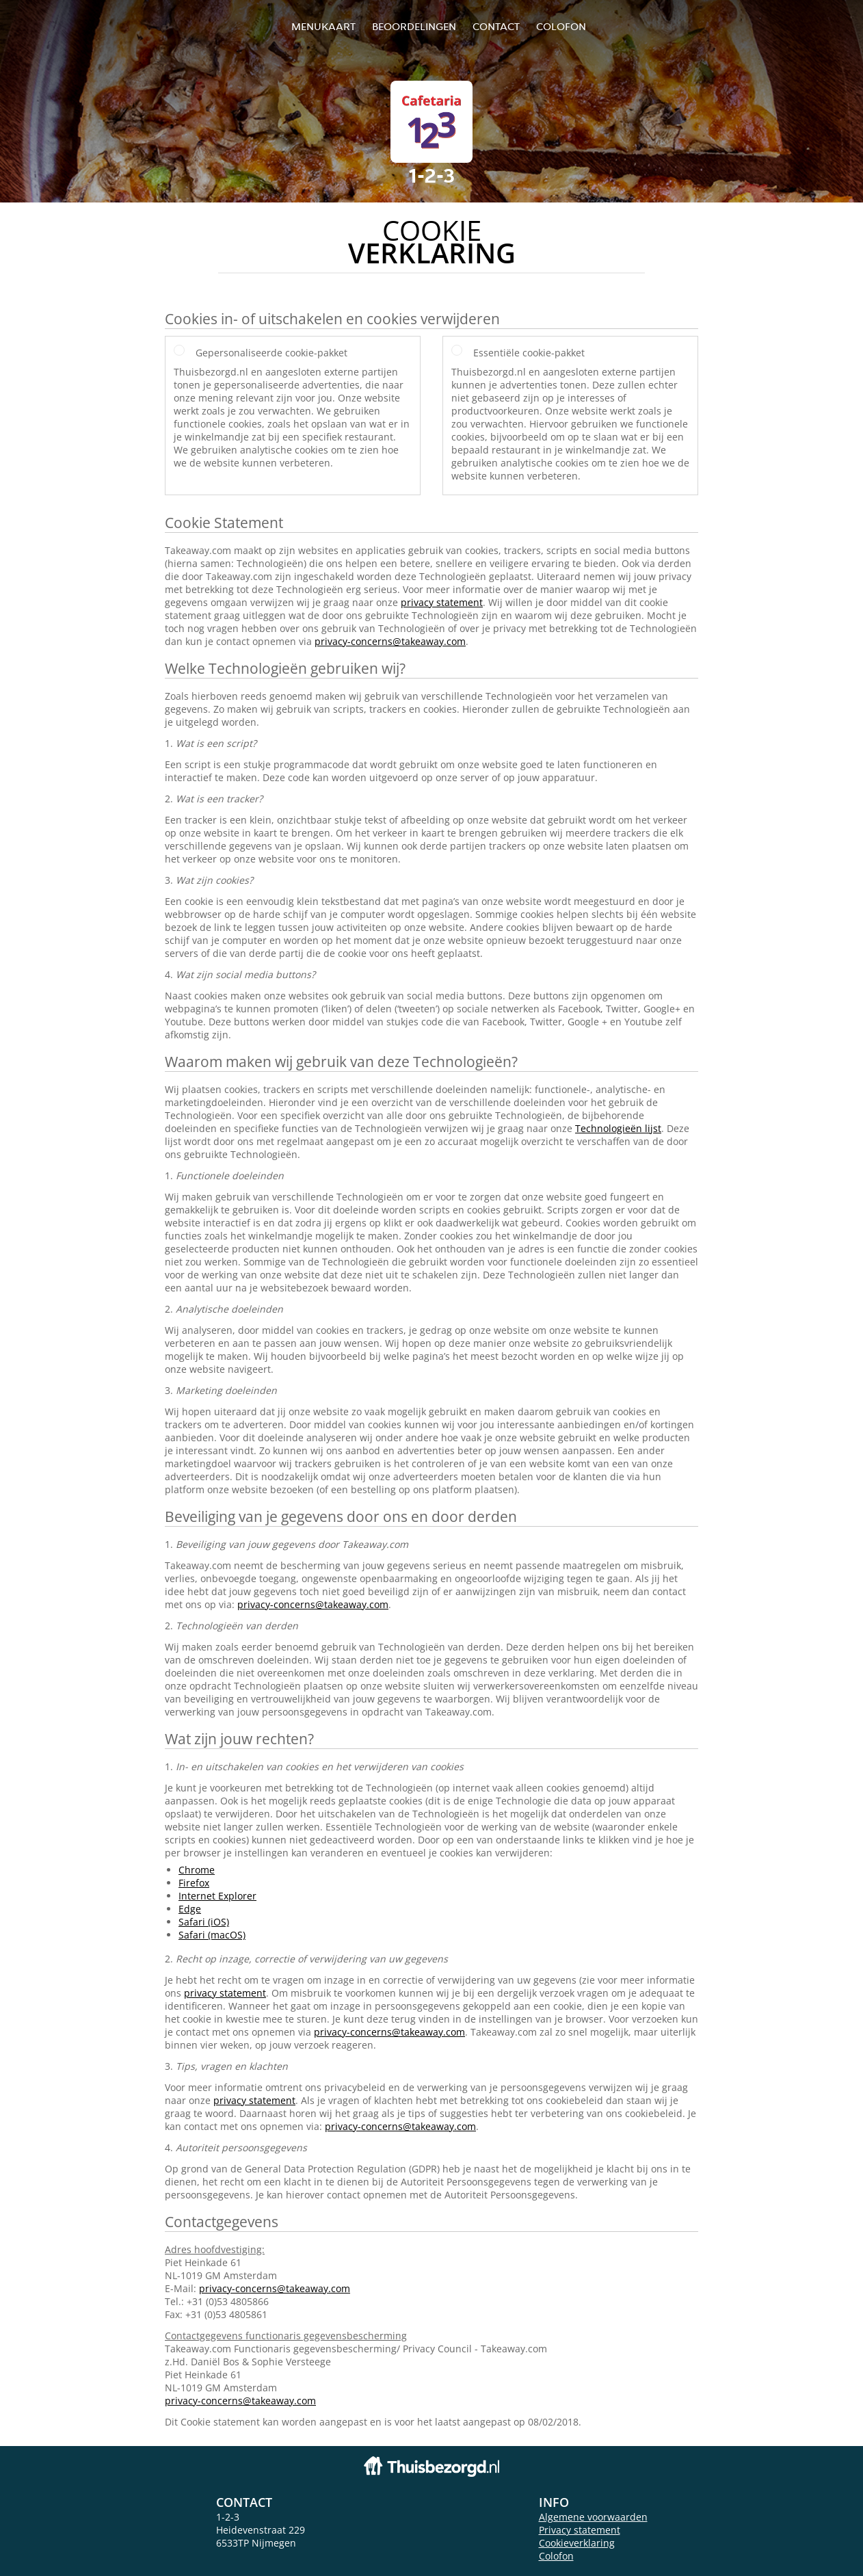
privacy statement (442, 602)
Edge (189, 1908)
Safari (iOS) (203, 1921)
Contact (496, 26)
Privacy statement (579, 2529)
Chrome (196, 1869)
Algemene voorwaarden (593, 2516)
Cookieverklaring (577, 2542)
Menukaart (323, 26)
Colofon (556, 2555)
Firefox (193, 1882)
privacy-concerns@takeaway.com (390, 641)
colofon (561, 26)
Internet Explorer (217, 1895)
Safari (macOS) (211, 1934)
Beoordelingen (414, 26)
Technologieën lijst (618, 1128)
